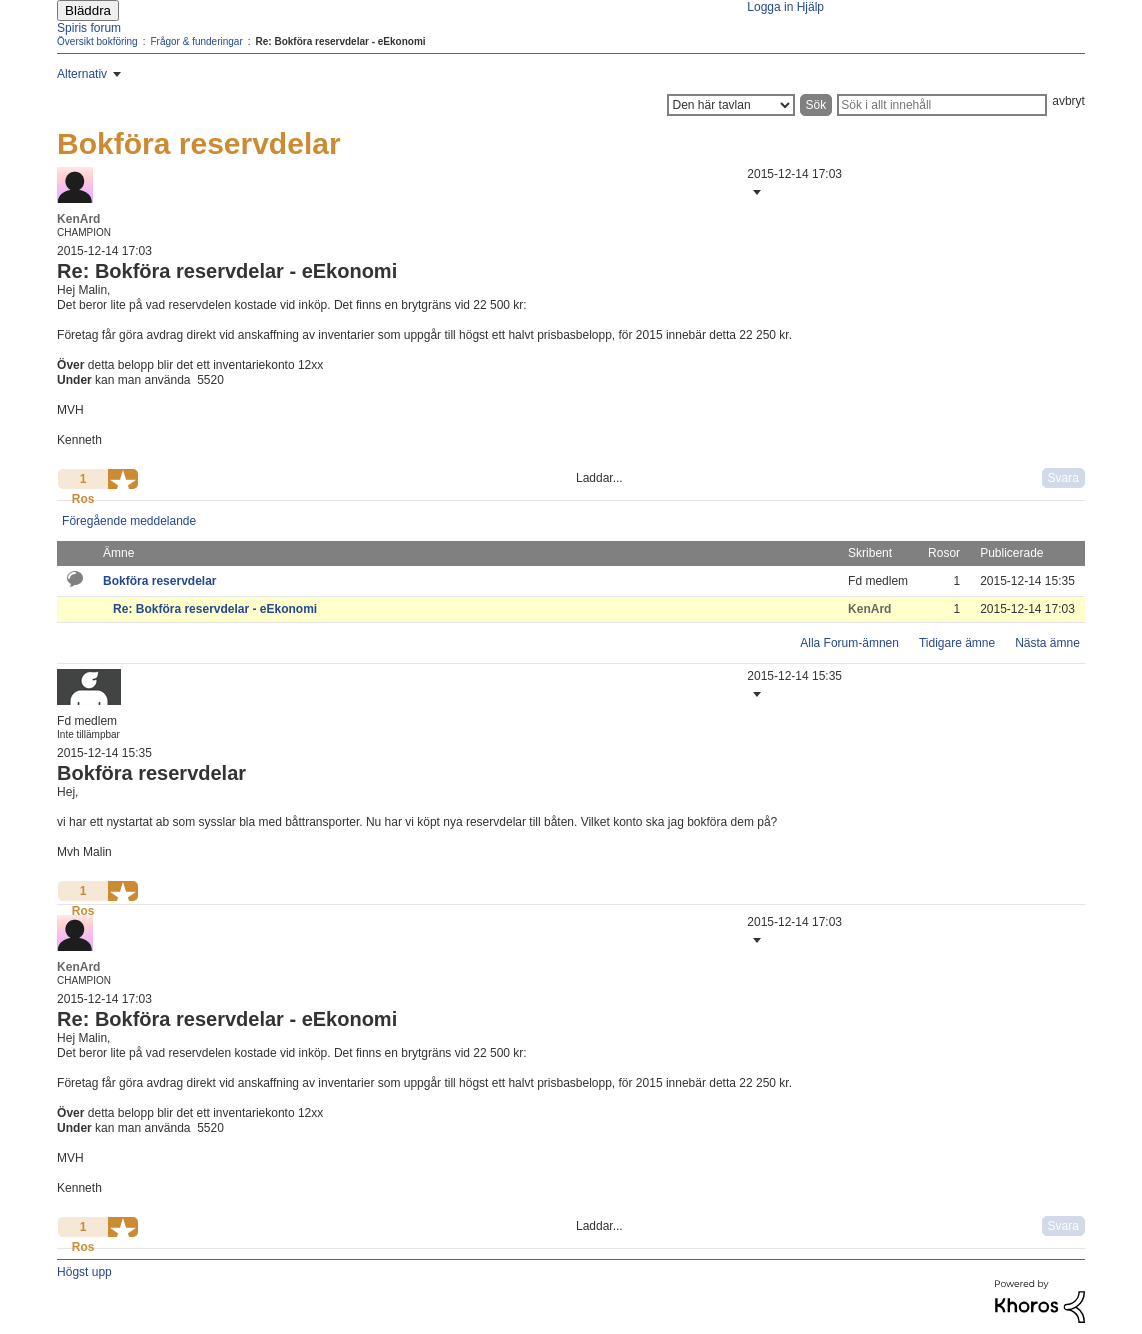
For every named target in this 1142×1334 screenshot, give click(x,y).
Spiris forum (89, 28)
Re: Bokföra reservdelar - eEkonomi (215, 609)
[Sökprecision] (731, 105)
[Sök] (942, 105)
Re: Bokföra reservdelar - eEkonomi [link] (341, 41)
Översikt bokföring (97, 41)
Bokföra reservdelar (159, 581)
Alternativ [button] (82, 74)
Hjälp (810, 7)
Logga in (770, 7)
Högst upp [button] (84, 1272)
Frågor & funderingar (196, 41)
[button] (755, 192)
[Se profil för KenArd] (78, 219)
